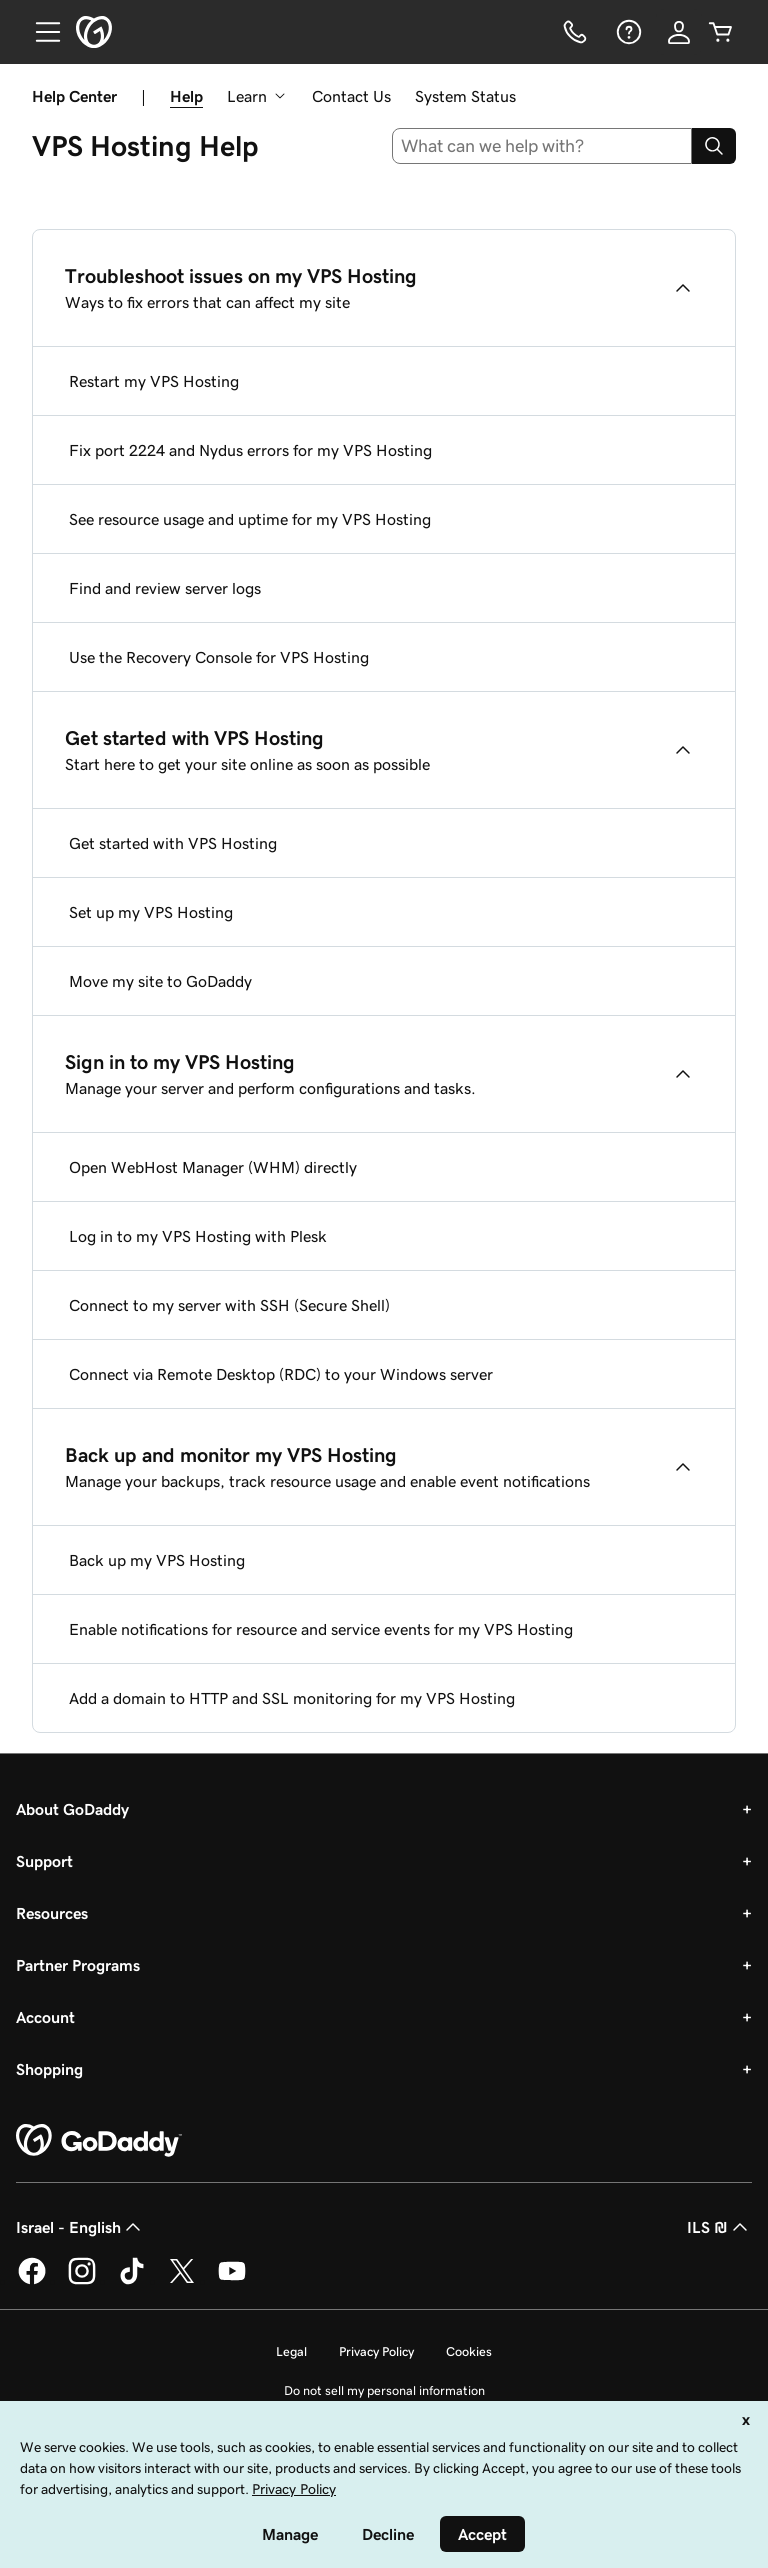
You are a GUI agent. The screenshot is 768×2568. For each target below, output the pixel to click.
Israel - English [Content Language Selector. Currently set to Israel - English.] (80, 2227)
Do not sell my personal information (384, 2390)
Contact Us (351, 96)
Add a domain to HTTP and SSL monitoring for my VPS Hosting (292, 1698)
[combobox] (542, 146)
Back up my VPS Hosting (157, 1560)
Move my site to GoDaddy (160, 981)
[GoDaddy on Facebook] (32, 2281)
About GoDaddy (72, 1809)
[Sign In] (679, 32)
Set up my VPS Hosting (151, 912)
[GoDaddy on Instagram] (82, 2281)
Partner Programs (78, 1965)
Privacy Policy (376, 2351)
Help (186, 96)
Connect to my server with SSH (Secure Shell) (229, 1305)
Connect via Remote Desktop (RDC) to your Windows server (281, 1374)
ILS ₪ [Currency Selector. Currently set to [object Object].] (719, 2227)
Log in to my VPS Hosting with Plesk (198, 1236)
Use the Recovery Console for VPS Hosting (219, 657)
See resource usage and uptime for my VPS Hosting (250, 519)
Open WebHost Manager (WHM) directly (213, 1167)
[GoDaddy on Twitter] (182, 2281)
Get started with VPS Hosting (173, 843)
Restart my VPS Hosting (154, 381)
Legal (291, 2351)
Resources (52, 1913)
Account (45, 2017)
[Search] (714, 146)
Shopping (49, 2069)
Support (44, 1861)
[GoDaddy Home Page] (99, 2141)
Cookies (469, 2351)
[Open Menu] (40, 32)
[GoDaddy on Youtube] (232, 2281)
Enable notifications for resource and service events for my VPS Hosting (321, 1629)
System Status (465, 96)
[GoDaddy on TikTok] (132, 2281)
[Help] (627, 32)
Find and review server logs (165, 588)
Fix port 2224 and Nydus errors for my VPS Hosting (250, 450)
